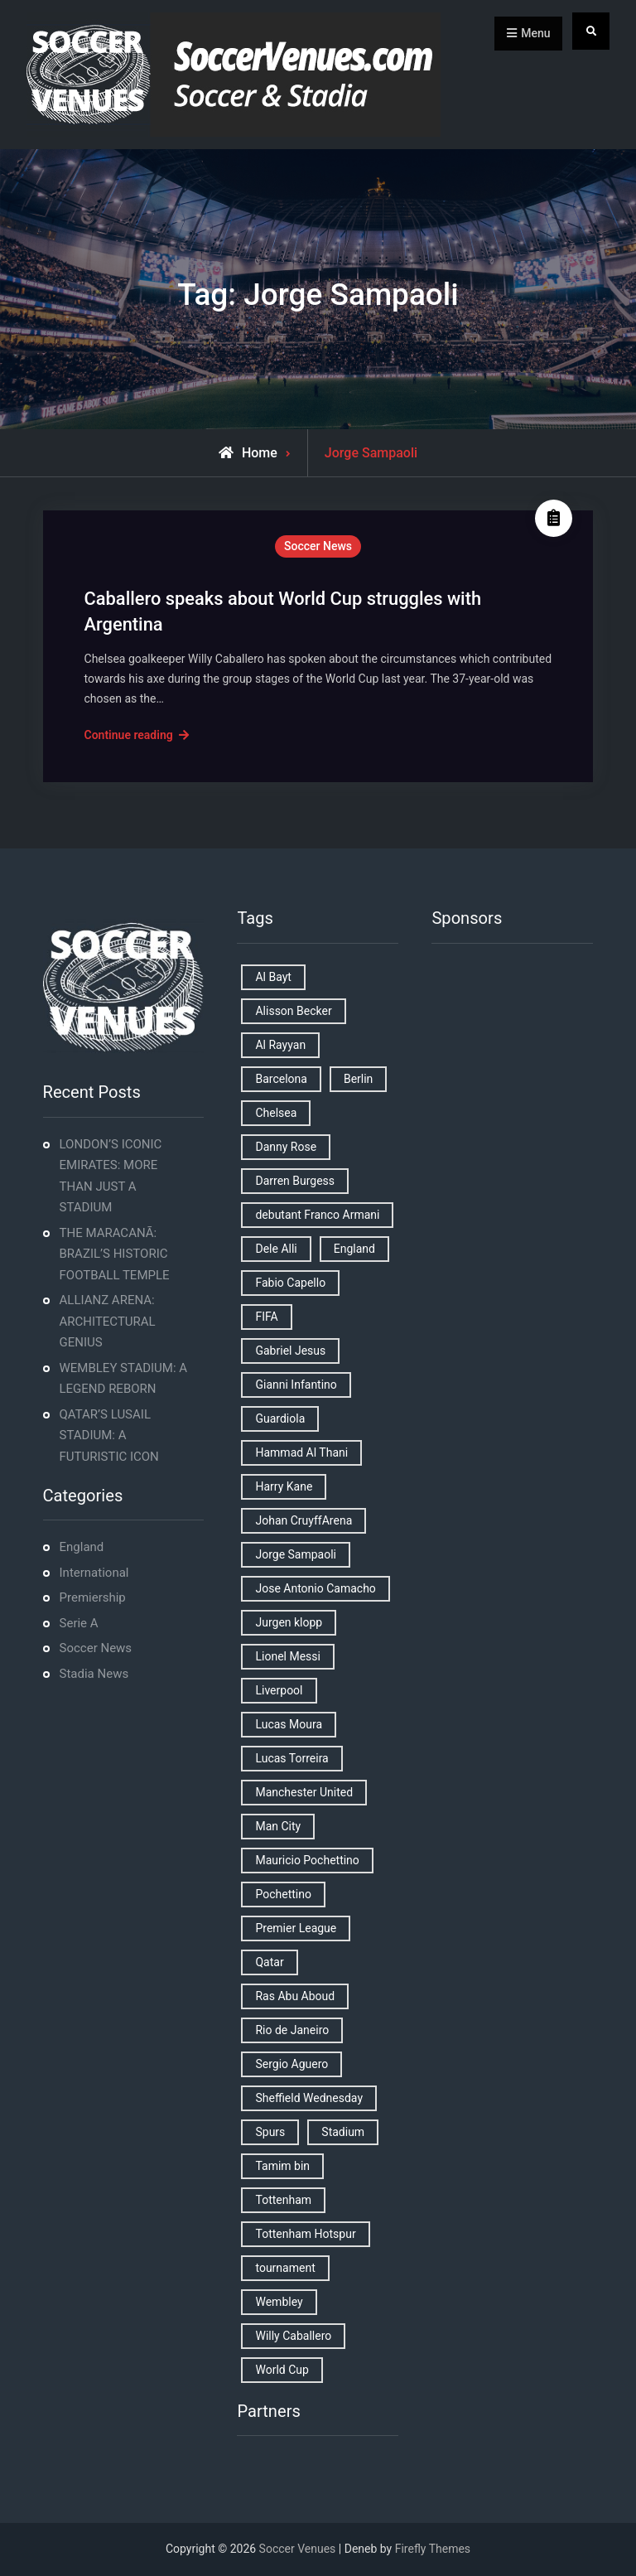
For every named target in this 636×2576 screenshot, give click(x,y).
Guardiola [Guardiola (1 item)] (280, 1418)
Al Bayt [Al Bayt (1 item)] (273, 977)
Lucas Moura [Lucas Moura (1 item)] (288, 1724)
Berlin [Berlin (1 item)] (358, 1078)
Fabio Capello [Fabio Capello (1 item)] (290, 1282)
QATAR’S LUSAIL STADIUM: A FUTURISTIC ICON (109, 1435)
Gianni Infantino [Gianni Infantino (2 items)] (295, 1384)
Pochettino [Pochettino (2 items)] (283, 1894)
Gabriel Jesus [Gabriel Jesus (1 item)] (290, 1350)
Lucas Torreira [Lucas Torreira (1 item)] (291, 1758)
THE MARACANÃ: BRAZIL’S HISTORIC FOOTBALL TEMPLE (115, 1254)
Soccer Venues (297, 2548)
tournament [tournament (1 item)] (285, 2267)
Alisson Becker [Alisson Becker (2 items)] (293, 1010)
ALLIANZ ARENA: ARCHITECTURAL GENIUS (108, 1321)
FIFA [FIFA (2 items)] (266, 1316)
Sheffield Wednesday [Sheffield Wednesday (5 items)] (309, 2098)
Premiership (93, 1597)
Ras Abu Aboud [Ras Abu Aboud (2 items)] (295, 1996)
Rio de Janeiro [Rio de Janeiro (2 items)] (292, 2030)
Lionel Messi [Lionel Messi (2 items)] (287, 1656)
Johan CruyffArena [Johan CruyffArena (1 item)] (303, 1520)
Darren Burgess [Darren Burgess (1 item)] (295, 1180)
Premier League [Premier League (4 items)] (295, 1928)
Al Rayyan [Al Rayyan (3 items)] (280, 1044)
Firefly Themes (432, 2548)
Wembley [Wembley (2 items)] (278, 2301)
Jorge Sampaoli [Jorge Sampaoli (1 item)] (295, 1554)
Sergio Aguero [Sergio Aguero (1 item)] (291, 2064)
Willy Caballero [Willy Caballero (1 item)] (293, 2335)
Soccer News (318, 546)
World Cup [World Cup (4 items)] (281, 2369)
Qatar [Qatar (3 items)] (269, 1962)
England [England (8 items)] (354, 1248)
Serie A (79, 1623)
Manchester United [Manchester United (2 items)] (304, 1792)
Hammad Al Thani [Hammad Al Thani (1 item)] (301, 1452)
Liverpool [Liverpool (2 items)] (278, 1690)
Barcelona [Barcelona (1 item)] (280, 1078)
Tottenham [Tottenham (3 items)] (283, 2199)
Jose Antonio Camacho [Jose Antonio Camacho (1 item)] (315, 1588)
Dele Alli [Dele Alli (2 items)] (275, 1248)
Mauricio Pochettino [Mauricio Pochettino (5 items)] (307, 1860)
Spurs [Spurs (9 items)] (270, 2132)
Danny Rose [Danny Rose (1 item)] (285, 1146)
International (94, 1572)
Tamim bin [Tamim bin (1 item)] (282, 2165)
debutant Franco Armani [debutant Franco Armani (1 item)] (317, 1214)
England (82, 1546)
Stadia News (94, 1673)
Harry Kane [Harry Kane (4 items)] (283, 1486)
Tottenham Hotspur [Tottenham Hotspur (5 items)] (305, 2233)
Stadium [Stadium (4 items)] (342, 2132)
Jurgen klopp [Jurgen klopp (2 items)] (288, 1622)
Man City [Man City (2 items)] (278, 1826)
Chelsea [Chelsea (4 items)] (275, 1112)
